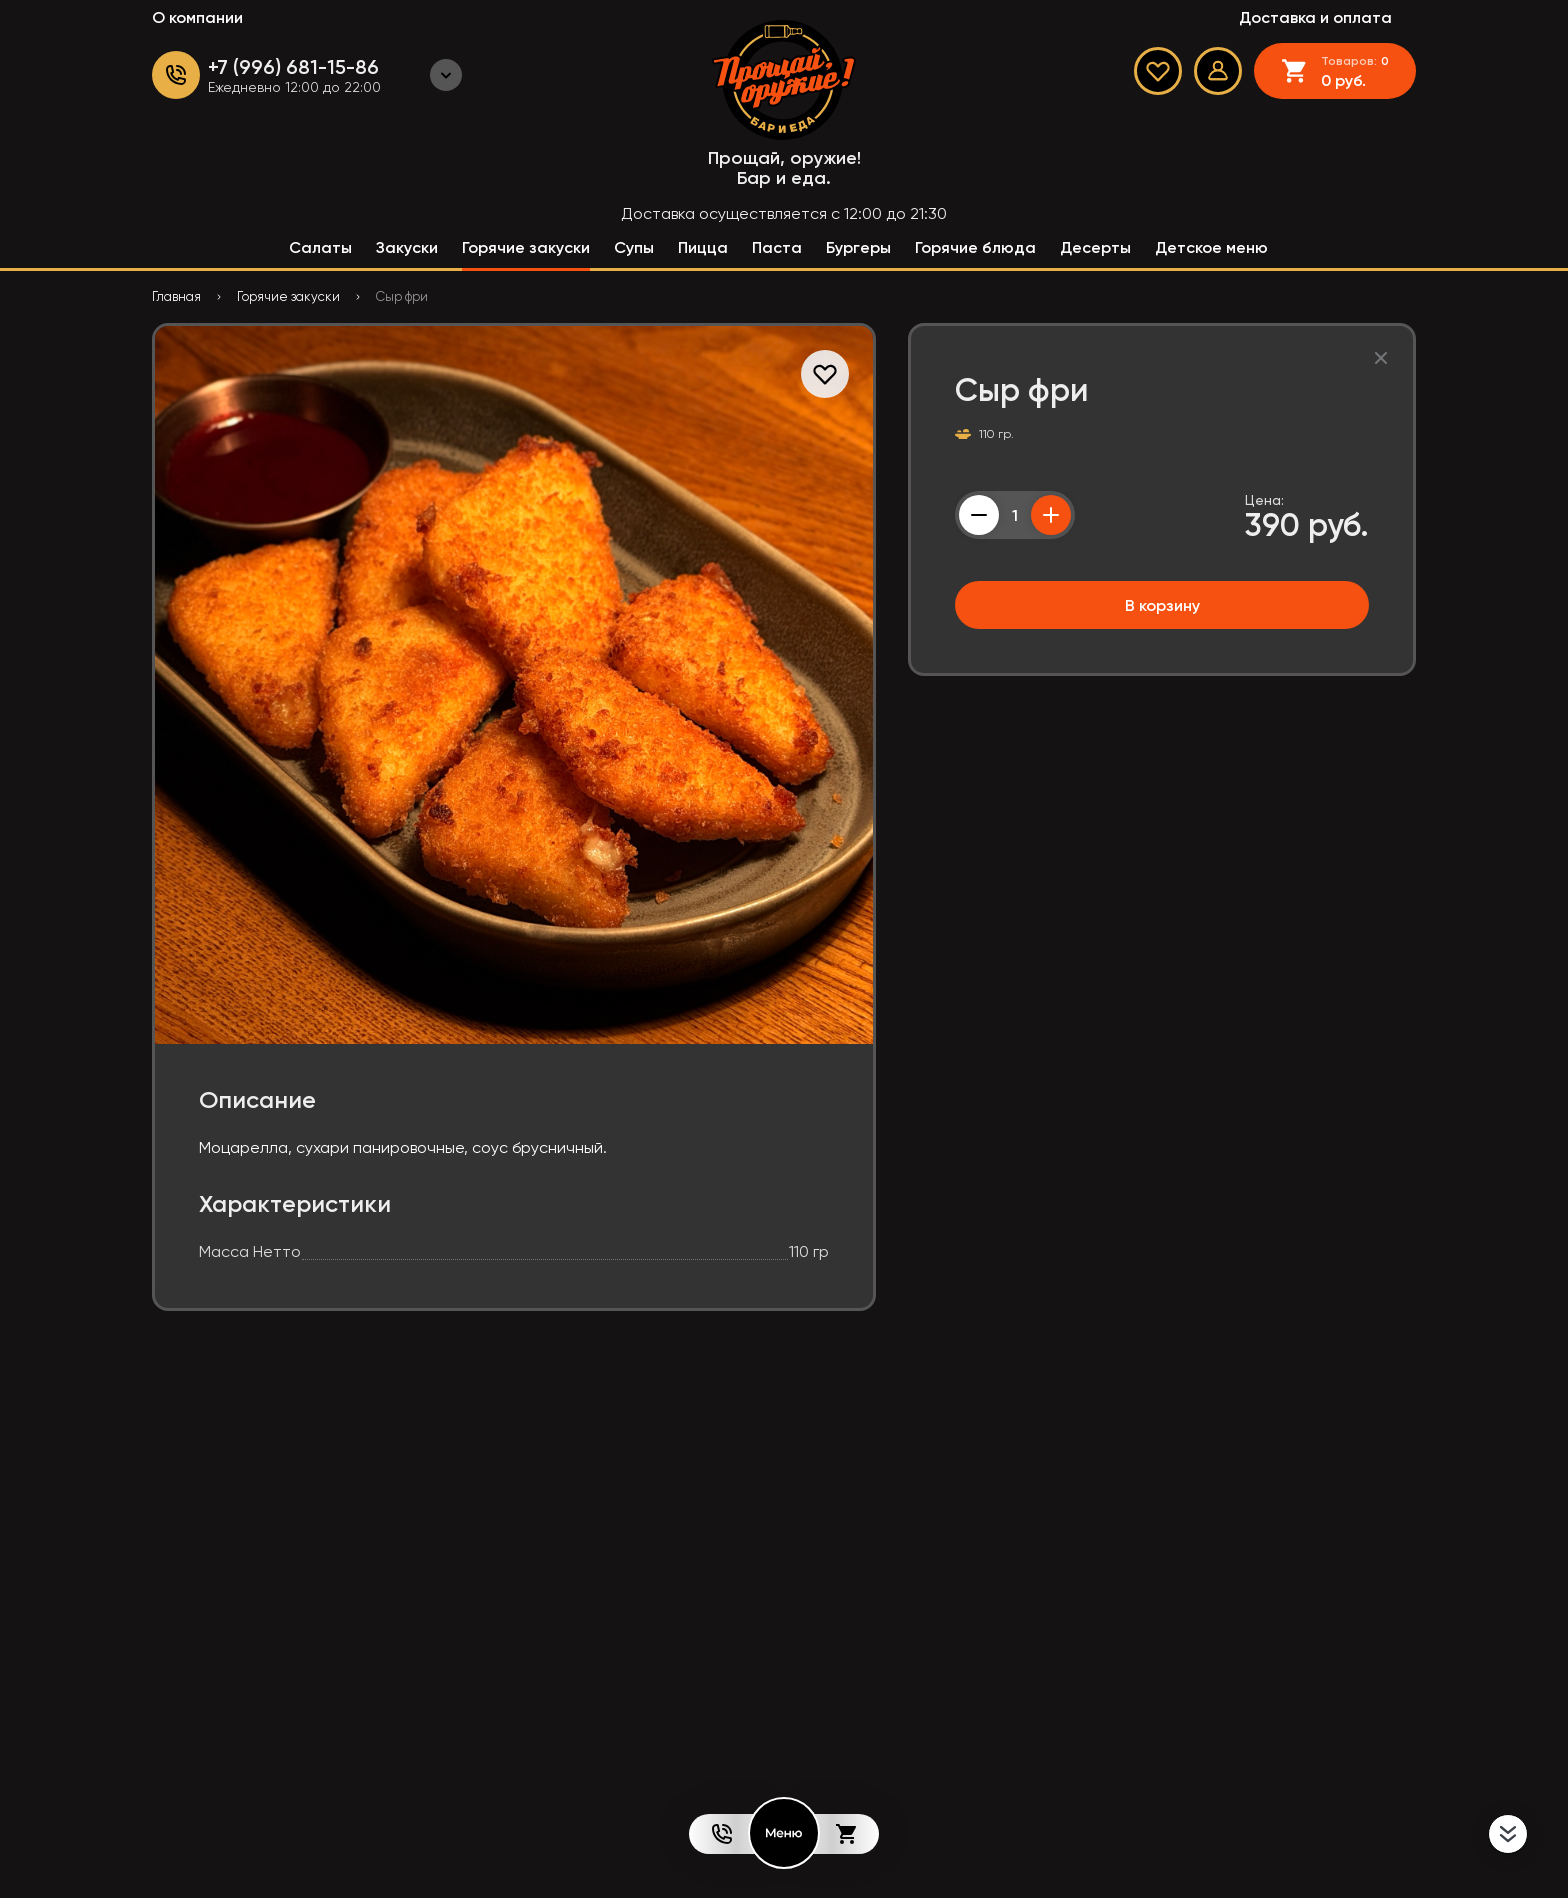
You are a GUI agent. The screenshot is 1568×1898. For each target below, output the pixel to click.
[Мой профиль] (1218, 71)
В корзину (1162, 605)
